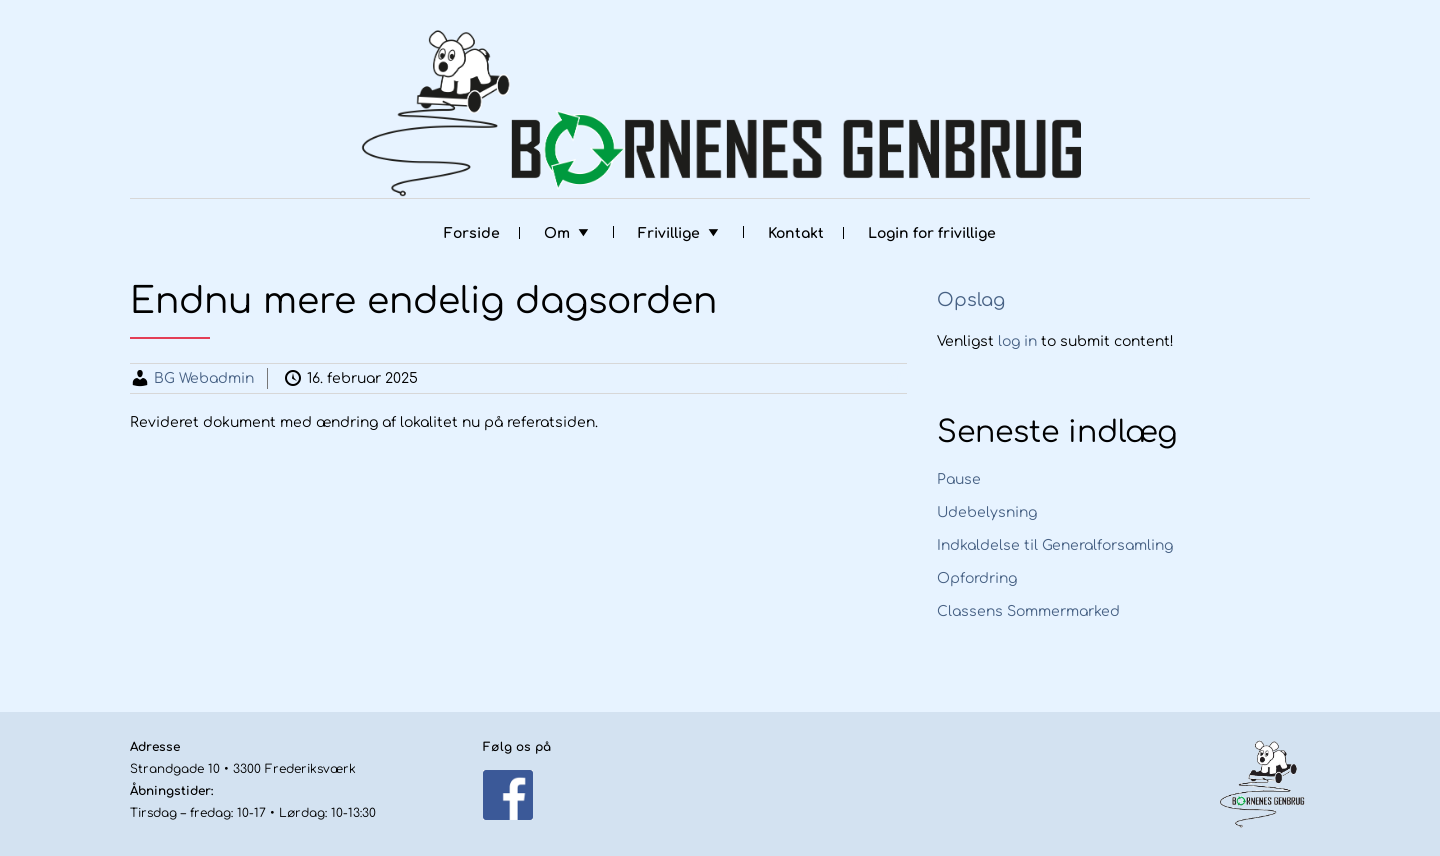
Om (557, 233)
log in (1017, 341)
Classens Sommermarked (1028, 611)
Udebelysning (987, 512)
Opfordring (977, 578)
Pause (959, 479)
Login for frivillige (932, 233)
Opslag (971, 300)
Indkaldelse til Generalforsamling (1055, 545)
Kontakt (796, 233)
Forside (472, 233)
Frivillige (669, 233)
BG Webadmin (204, 378)
